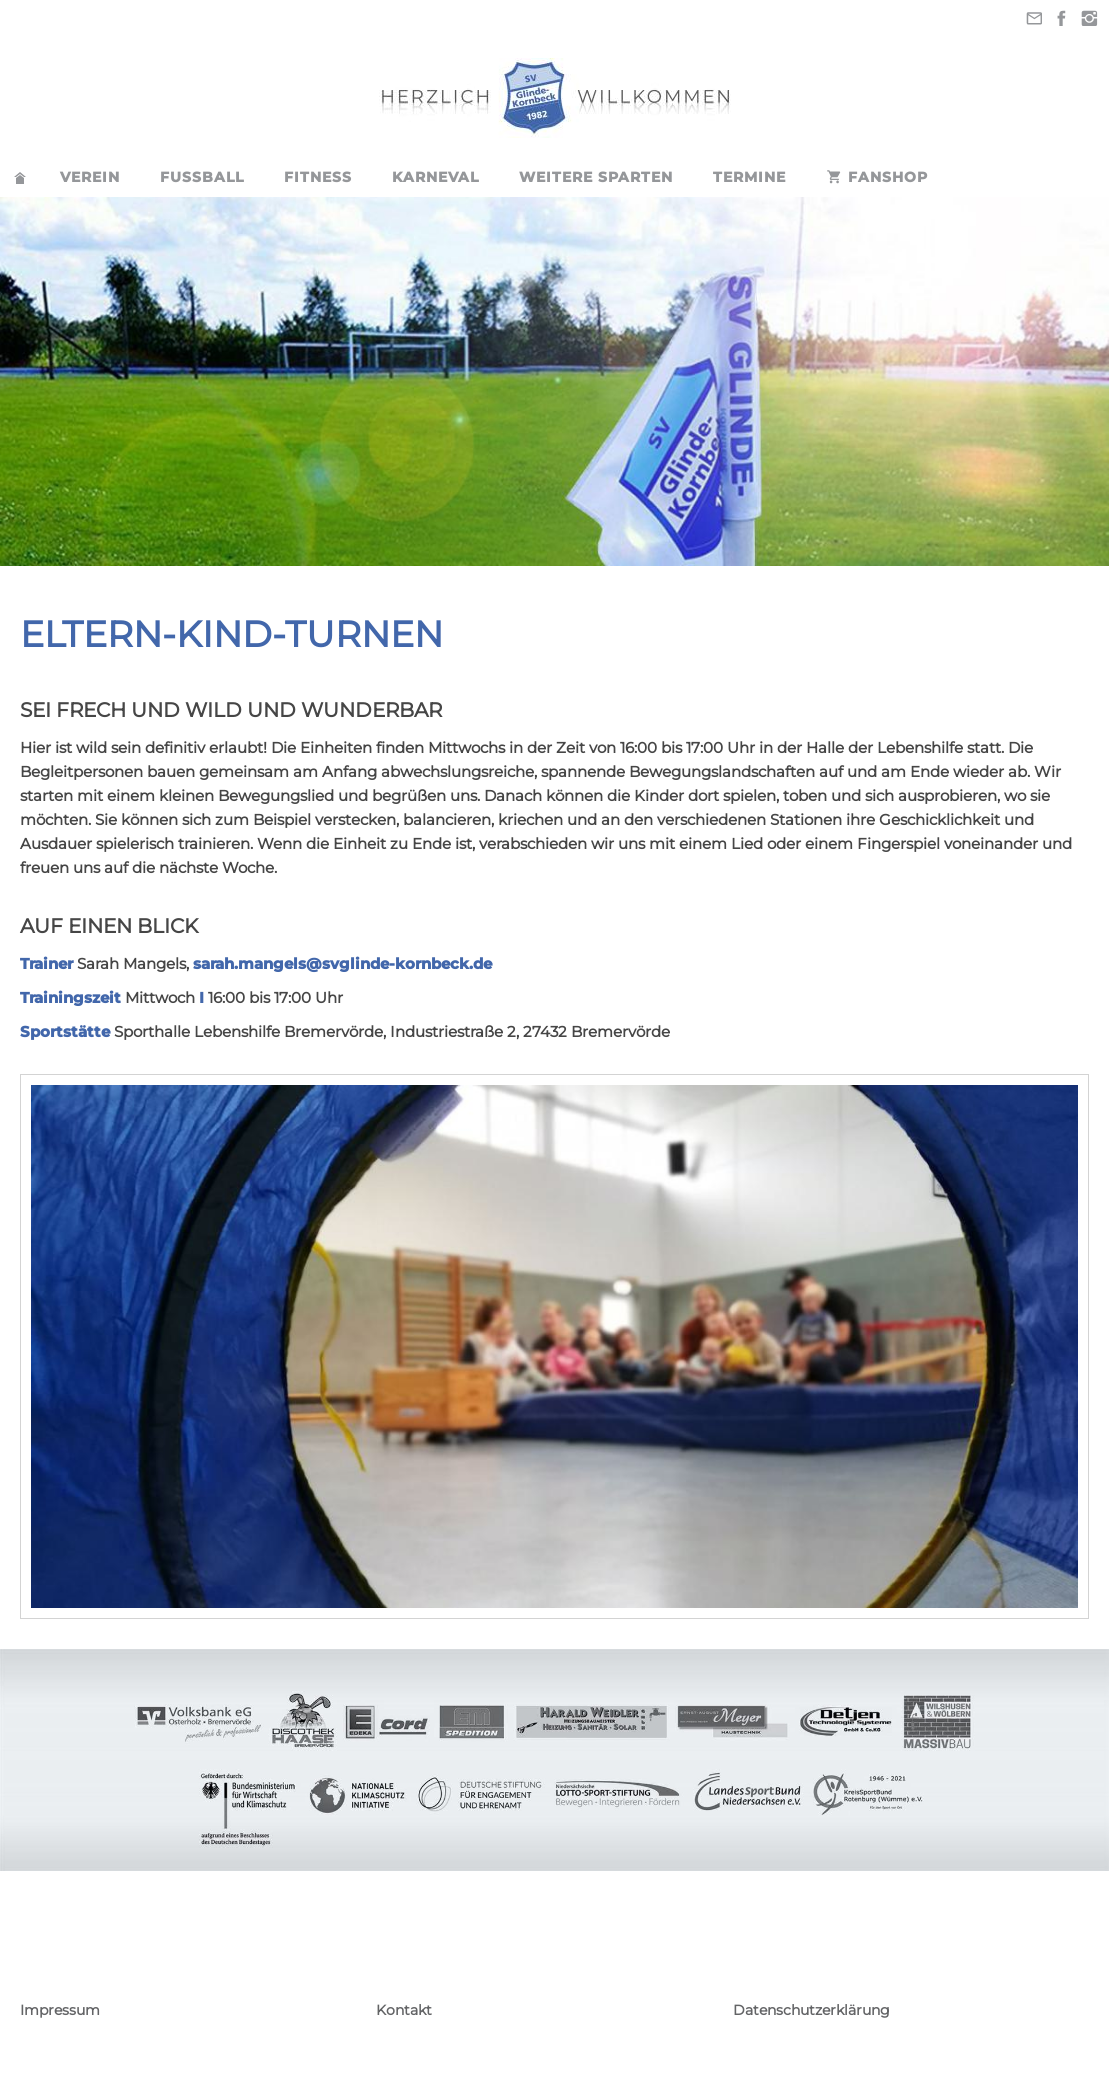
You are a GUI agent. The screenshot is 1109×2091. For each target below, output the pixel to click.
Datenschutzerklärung (811, 2010)
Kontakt (404, 2010)
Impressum (60, 2010)
